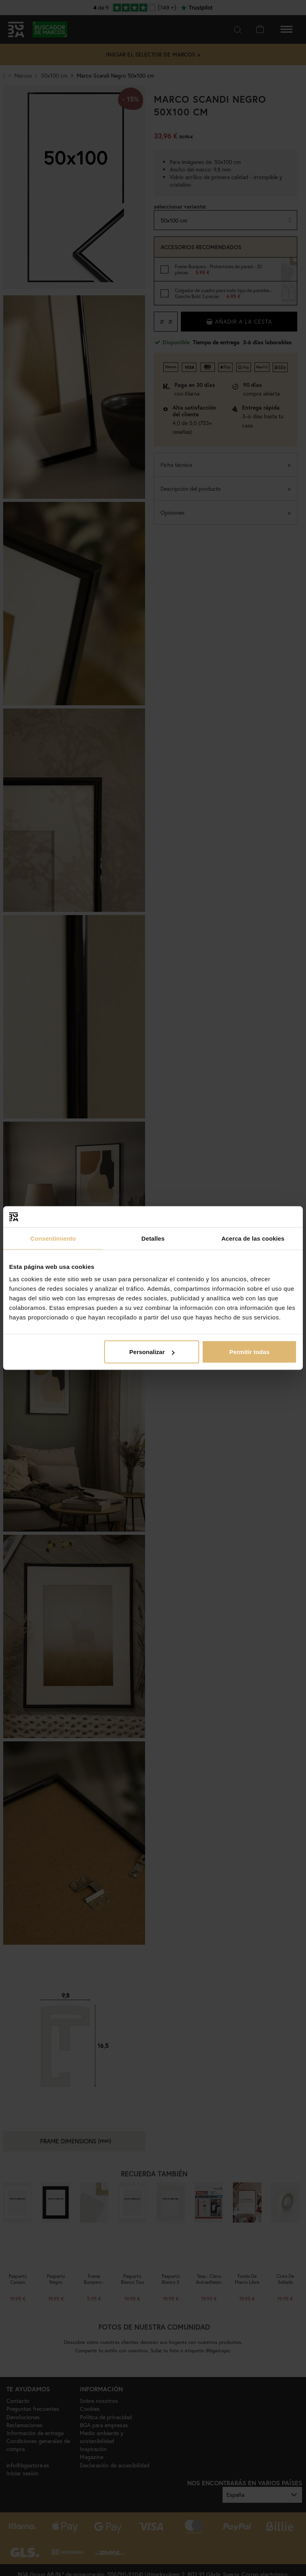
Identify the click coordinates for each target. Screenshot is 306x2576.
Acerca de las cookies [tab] (253, 1238)
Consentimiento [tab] (53, 1238)
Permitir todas (249, 1351)
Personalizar (151, 1351)
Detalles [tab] (153, 1238)
